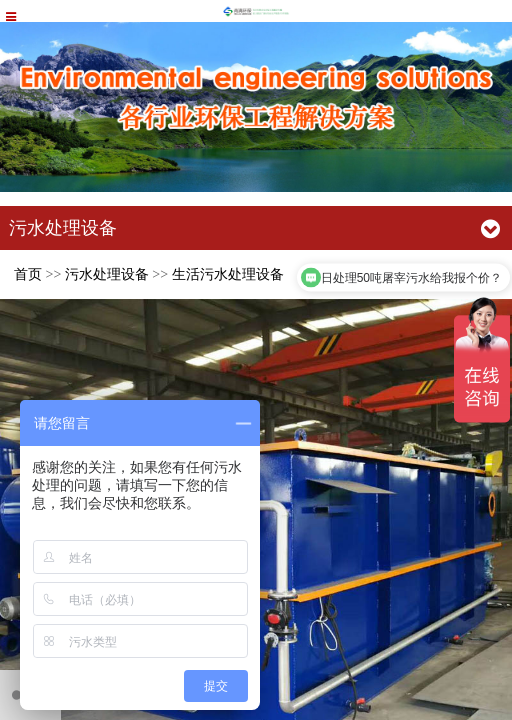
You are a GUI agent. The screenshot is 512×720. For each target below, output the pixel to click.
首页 (28, 274)
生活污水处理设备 (228, 274)
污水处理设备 (107, 274)
